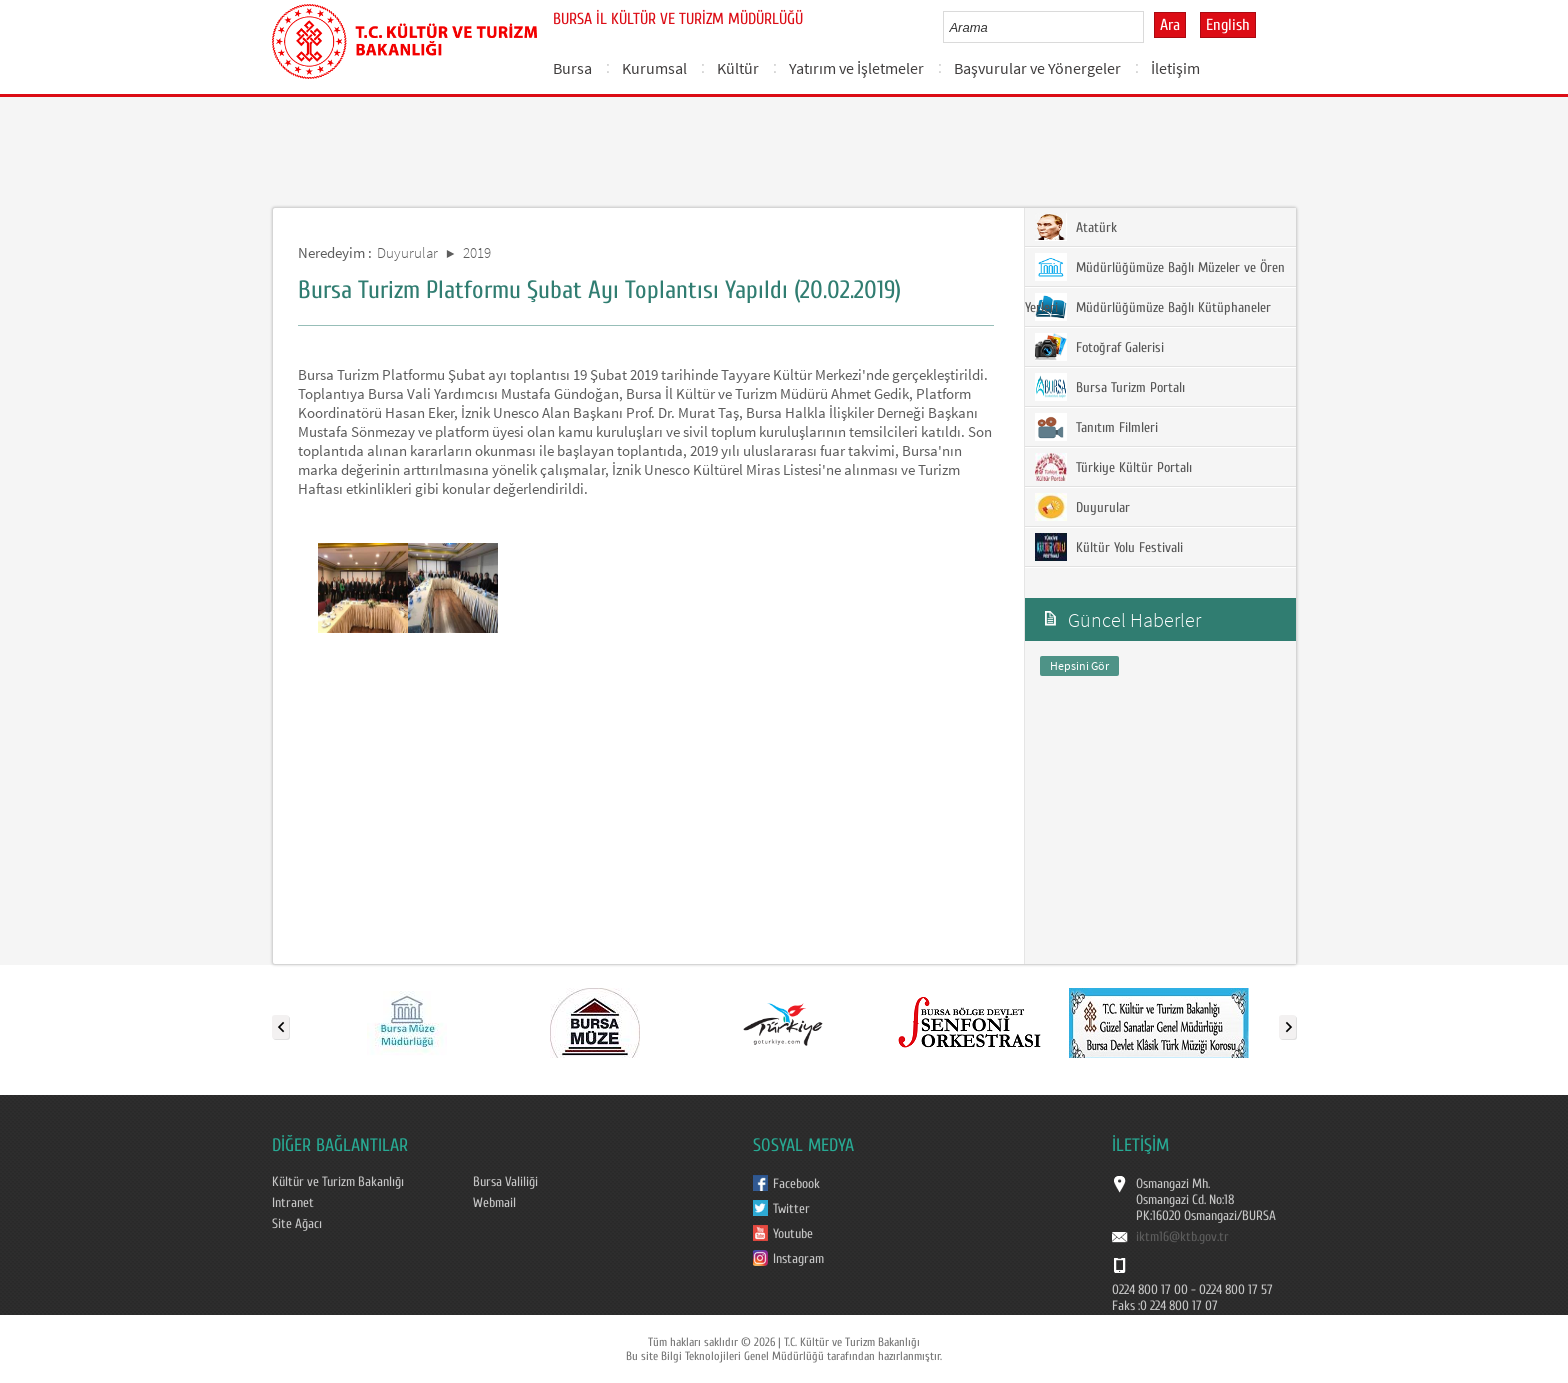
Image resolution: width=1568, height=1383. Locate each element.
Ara (1170, 25)
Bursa (572, 68)
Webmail (494, 1203)
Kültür (738, 68)
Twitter (791, 1209)
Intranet (293, 1203)
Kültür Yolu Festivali (1109, 547)
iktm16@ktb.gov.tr (1182, 1237)
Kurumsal (654, 68)
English (1228, 25)
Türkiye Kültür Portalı (1113, 467)
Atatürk (1076, 227)
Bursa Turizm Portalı (1110, 387)
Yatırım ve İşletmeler (856, 68)
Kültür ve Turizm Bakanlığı (338, 1182)
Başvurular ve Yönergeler (1037, 68)
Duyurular (407, 252)
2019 (477, 252)
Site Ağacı (297, 1224)
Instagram (798, 1259)
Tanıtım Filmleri (1096, 427)
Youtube (793, 1234)
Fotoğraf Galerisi (1099, 347)
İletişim (1175, 68)
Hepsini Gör (1079, 665)
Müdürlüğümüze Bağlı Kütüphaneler (1153, 307)
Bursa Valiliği (505, 1182)
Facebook (796, 1184)
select (1149, 27)
